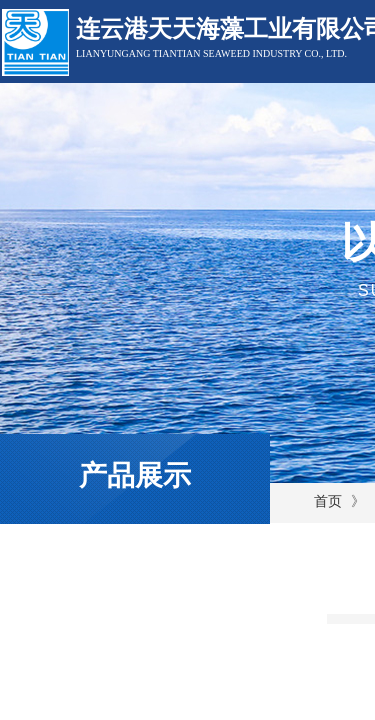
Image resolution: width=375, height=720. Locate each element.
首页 (328, 501)
